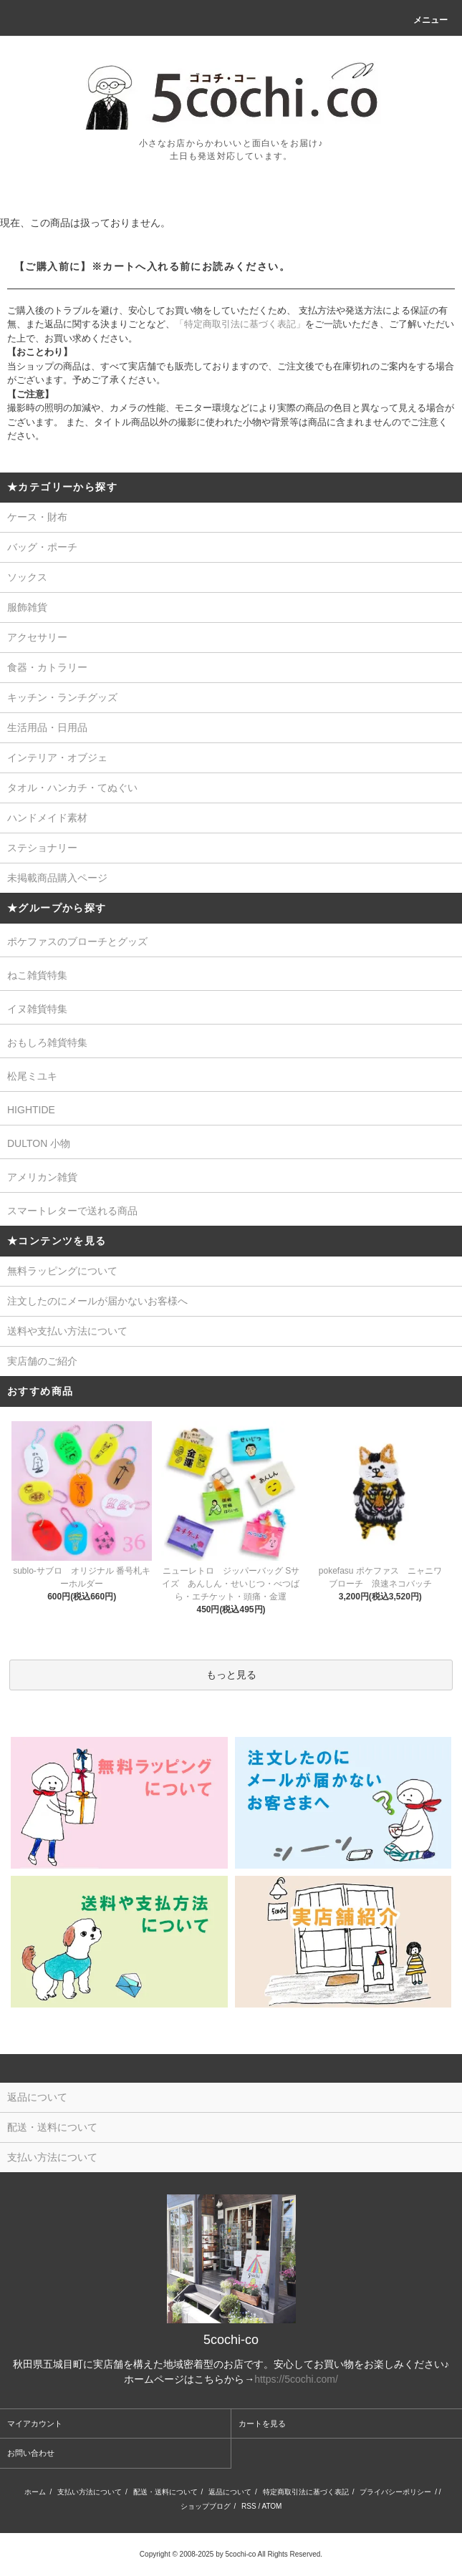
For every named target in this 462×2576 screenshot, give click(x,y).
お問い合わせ (30, 2453)
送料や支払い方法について (67, 1331)
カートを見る (262, 2423)
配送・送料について (165, 2492)
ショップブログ (206, 2506)
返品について (229, 2492)
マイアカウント (34, 2423)
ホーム (35, 2492)
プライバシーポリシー (395, 2492)
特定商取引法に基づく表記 (306, 2492)
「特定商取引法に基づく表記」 (240, 324)
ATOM (271, 2506)
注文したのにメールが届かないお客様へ (97, 1301)
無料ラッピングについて (62, 1271)
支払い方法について (89, 2492)
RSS (248, 2506)
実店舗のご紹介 (42, 1361)
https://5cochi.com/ (296, 2379)
